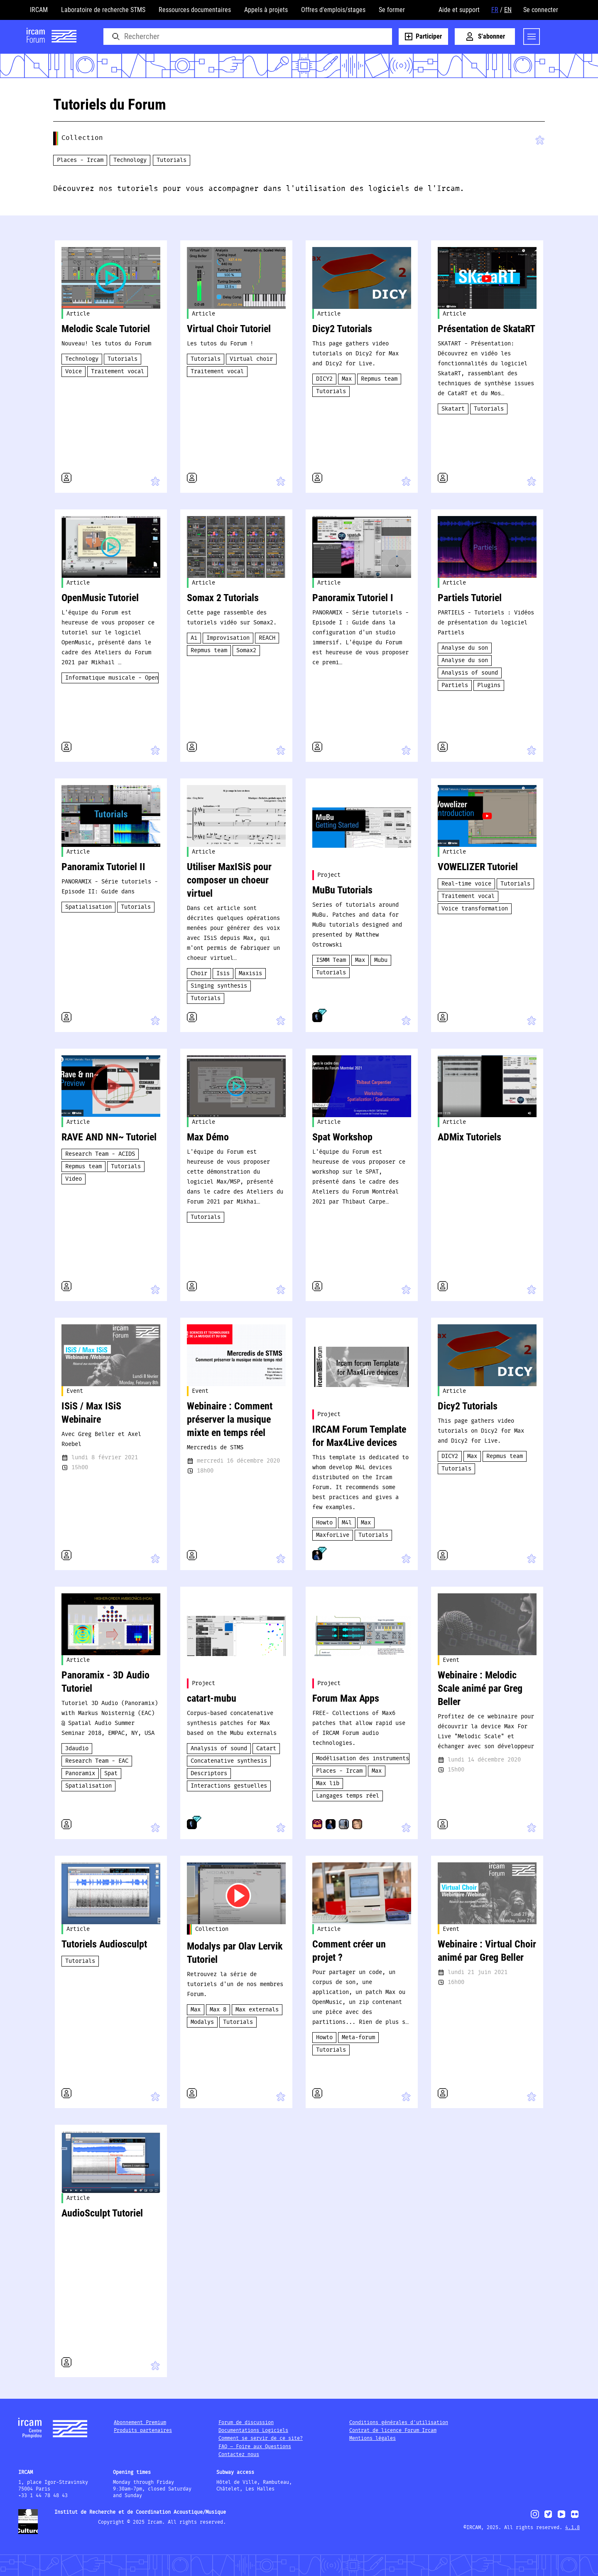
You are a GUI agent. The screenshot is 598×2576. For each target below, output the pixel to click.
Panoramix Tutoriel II (103, 867)
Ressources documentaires (195, 10)
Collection (82, 138)
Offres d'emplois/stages (333, 10)
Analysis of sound (469, 673)
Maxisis (250, 973)
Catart (266, 1748)
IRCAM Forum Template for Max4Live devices (359, 1436)
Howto (324, 1522)
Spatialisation (88, 907)
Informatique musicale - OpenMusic (112, 678)
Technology (130, 160)
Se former (392, 10)
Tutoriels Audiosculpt (104, 1944)
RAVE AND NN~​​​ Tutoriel (109, 1137)
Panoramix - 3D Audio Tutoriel (105, 1681)
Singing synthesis (219, 986)
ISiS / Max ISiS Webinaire (91, 1412)
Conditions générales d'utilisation (398, 2423)
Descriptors (209, 1773)
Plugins (488, 685)
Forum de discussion (246, 2423)
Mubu (380, 960)
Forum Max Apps (345, 1698)
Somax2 (246, 650)
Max (347, 379)
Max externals (257, 2009)
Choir (199, 973)
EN (508, 10)
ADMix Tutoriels (469, 1137)
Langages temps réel (347, 1796)
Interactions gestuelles (229, 1786)
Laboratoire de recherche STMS (103, 10)
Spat (111, 1773)
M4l (347, 1522)
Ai (194, 638)
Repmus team (379, 379)
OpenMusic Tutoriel (100, 598)
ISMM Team (331, 960)
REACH (267, 638)
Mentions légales (372, 2438)
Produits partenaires (143, 2430)
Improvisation (228, 638)
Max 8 (218, 2009)
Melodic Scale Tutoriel (105, 329)
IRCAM (39, 10)
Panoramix (80, 1773)
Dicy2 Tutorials (342, 329)
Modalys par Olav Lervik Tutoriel (234, 1952)
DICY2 (324, 379)
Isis (223, 973)
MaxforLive (332, 1535)
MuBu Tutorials (342, 890)
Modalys (202, 2022)
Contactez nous (238, 2455)
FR (494, 10)
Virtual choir (251, 359)
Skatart (453, 408)
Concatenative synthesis (229, 1761)
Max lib (327, 1783)
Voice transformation (474, 908)
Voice (73, 371)
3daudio (76, 1748)
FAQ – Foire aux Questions (254, 2447)
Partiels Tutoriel (470, 598)
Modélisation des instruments (362, 1758)
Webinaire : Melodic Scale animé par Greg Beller (480, 1688)
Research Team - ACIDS (100, 1154)
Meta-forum (358, 2037)
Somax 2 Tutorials (223, 598)
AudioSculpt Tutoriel (102, 2213)
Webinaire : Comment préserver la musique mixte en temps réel (229, 1419)
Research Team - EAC (96, 1761)
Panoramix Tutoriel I (352, 598)
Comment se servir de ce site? (260, 2438)
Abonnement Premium (140, 2423)
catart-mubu (211, 1698)
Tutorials (171, 160)
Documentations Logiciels (253, 2430)
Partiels (454, 685)
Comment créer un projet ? (349, 1950)
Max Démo (208, 1137)
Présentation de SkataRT (486, 329)
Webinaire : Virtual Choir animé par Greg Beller (487, 1950)
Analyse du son (464, 648)
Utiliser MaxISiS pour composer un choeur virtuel (229, 880)
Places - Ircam (80, 160)
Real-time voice (466, 883)
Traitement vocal (117, 371)
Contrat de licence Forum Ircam (392, 2430)
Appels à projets (266, 10)
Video (73, 1179)
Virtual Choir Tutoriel (229, 329)
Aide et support (459, 10)
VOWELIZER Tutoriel (478, 867)
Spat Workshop (342, 1137)
